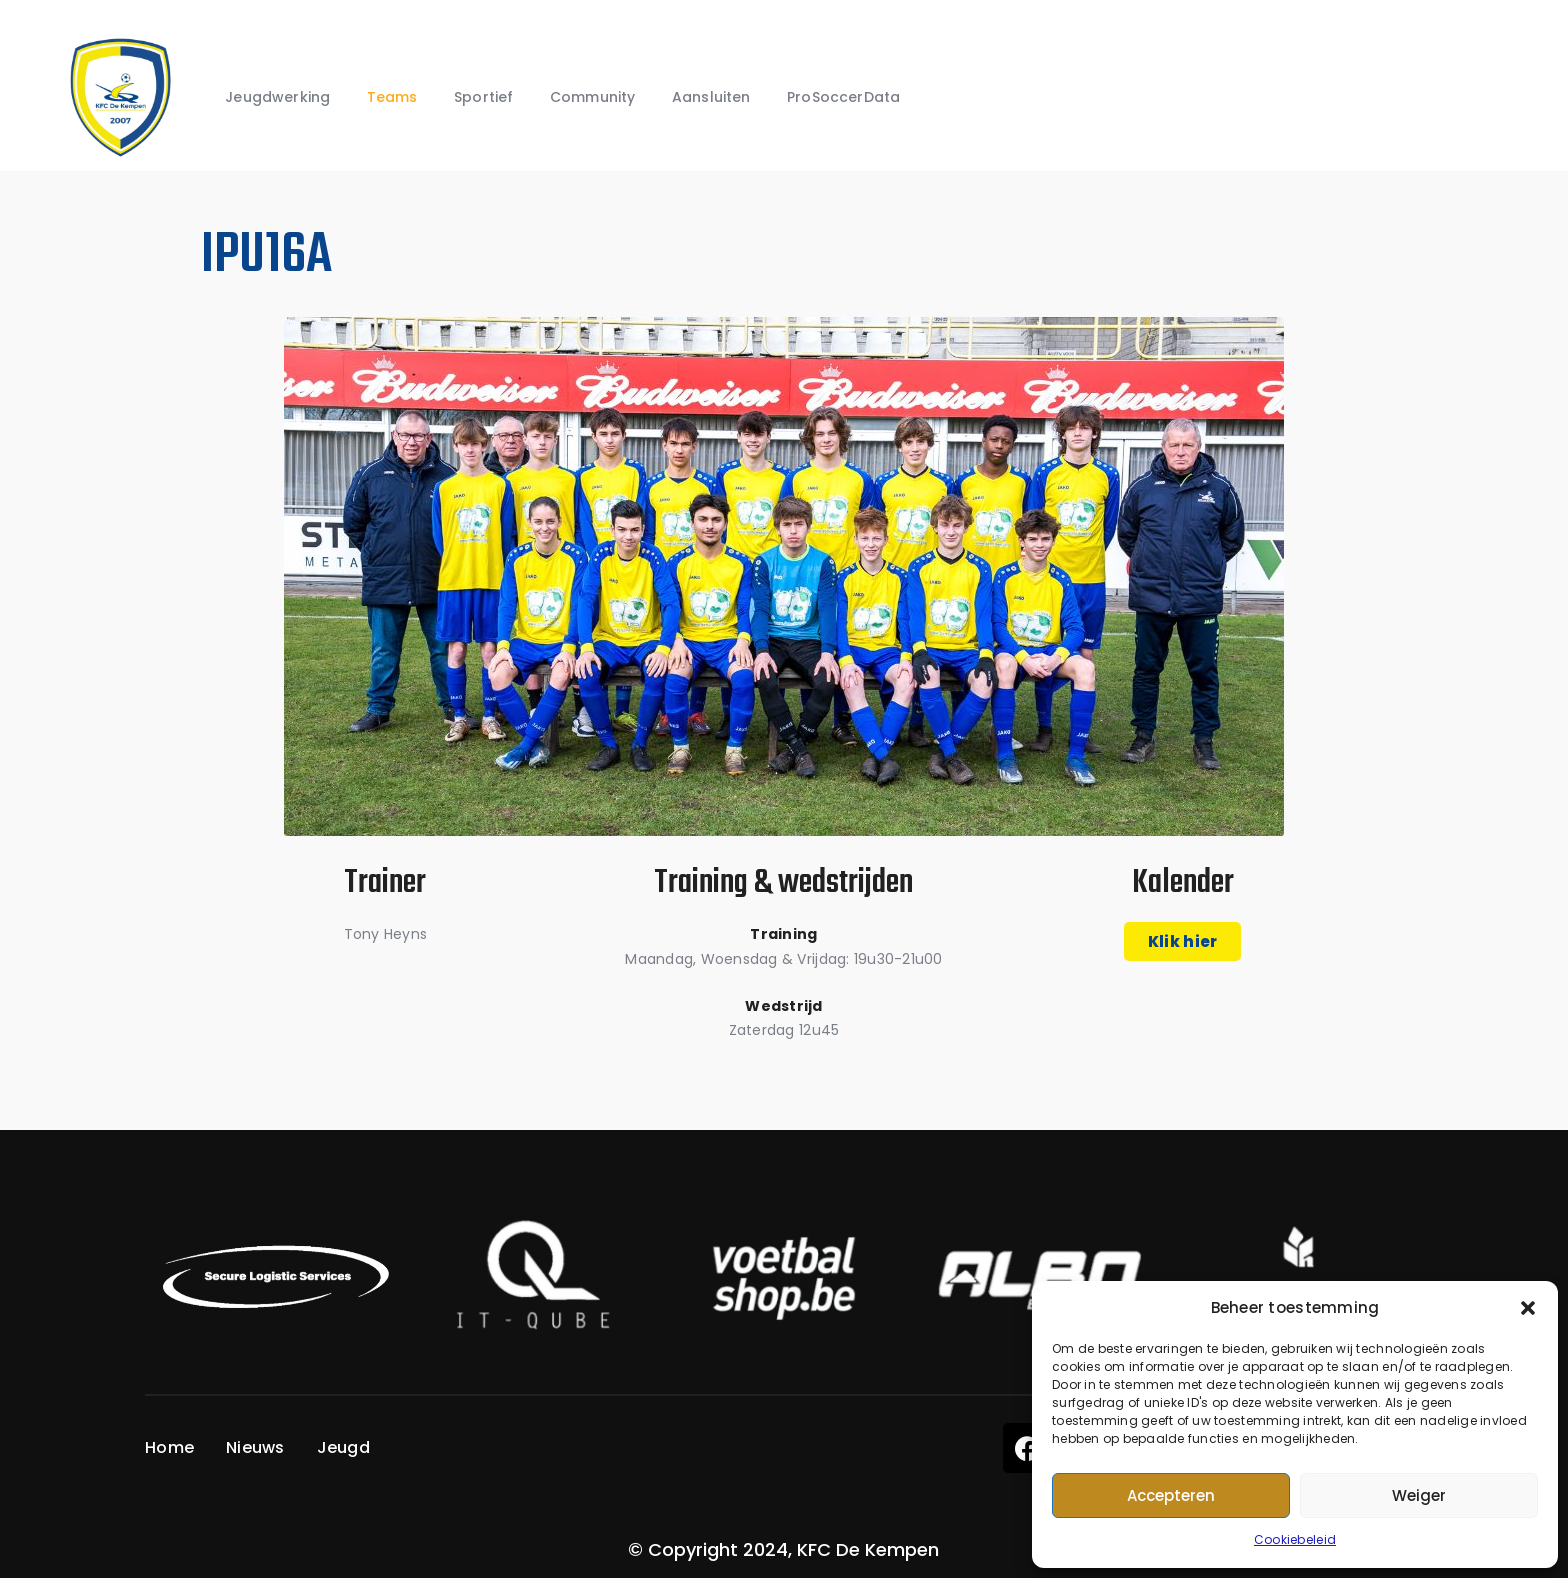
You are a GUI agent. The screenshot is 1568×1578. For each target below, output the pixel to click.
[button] (1528, 1308)
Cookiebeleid (1295, 1539)
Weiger (1419, 1495)
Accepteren (1171, 1495)
